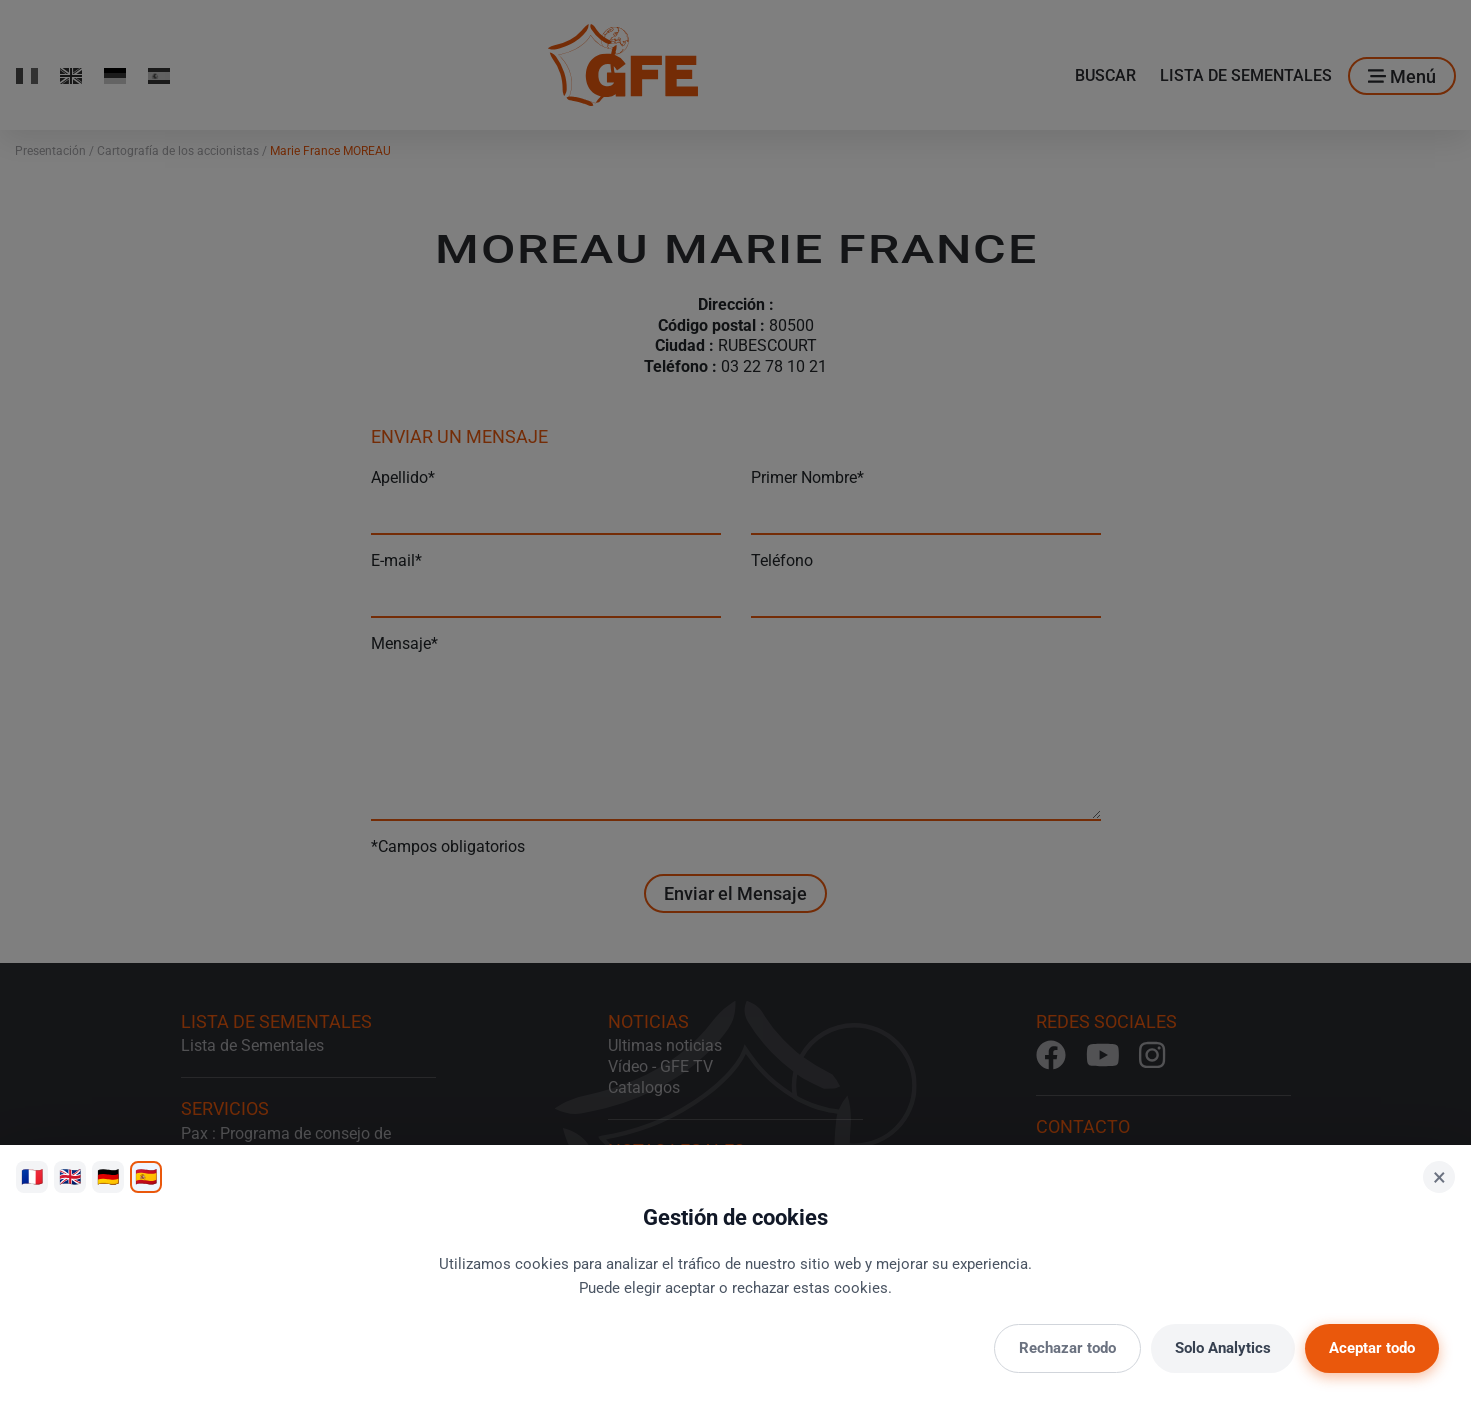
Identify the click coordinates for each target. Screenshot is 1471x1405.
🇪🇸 (146, 1176)
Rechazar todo (1067, 1348)
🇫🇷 (32, 1176)
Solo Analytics (1223, 1348)
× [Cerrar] (1439, 1177)
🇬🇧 (70, 1176)
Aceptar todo (1372, 1348)
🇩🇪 (108, 1176)
